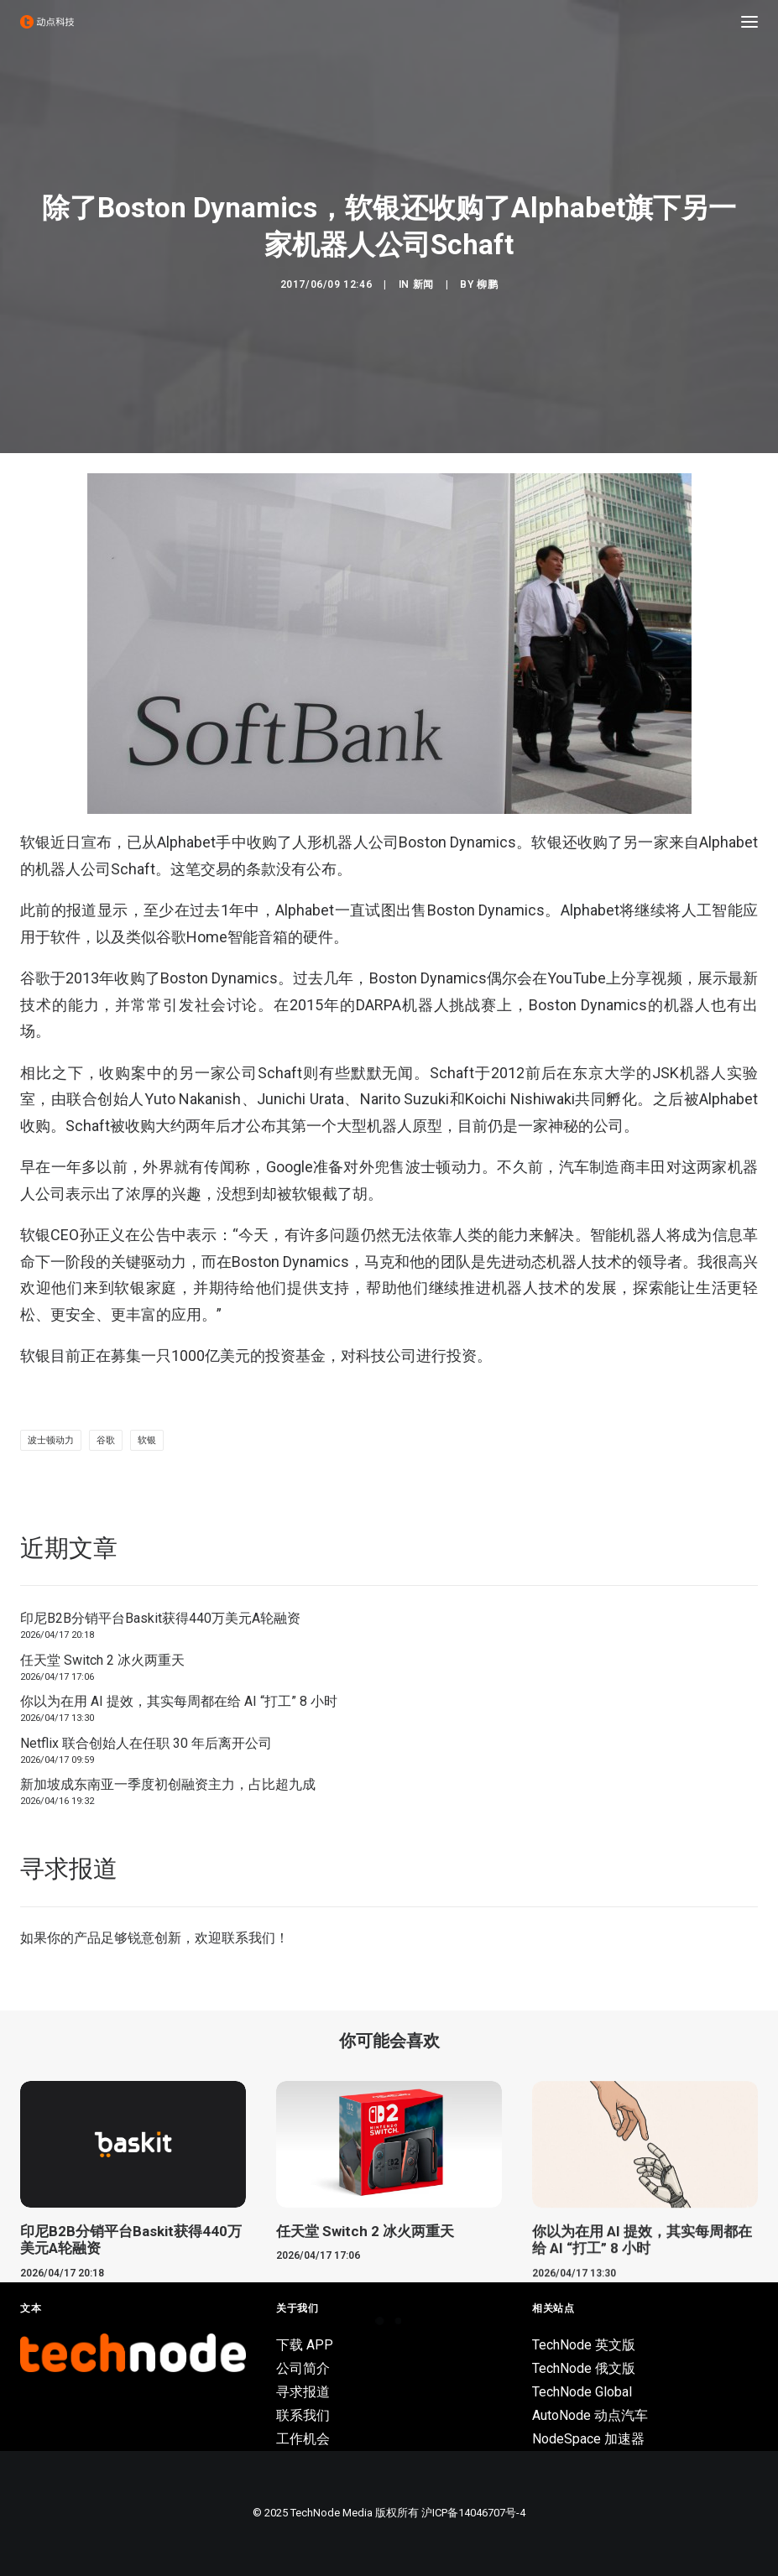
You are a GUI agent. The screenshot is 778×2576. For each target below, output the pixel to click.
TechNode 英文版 (583, 2345)
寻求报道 (303, 2392)
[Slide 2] (398, 2321)
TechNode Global (582, 2392)
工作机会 (303, 2439)
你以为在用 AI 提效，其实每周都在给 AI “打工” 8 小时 (178, 1701)
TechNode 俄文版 (583, 2368)
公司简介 (303, 2368)
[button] (749, 22)
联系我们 (248, 1938)
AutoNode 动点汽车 (590, 2415)
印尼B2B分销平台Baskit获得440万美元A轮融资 (160, 1618)
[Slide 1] (380, 2321)
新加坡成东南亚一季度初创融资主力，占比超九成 (168, 1784)
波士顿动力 (51, 1440)
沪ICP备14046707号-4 (473, 2512)
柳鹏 (487, 284)
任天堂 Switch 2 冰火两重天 (102, 1660)
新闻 (423, 284)
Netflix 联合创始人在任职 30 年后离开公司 (146, 1743)
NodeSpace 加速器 (588, 2439)
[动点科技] (47, 22)
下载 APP (304, 2345)
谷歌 (106, 1440)
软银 (147, 1440)
